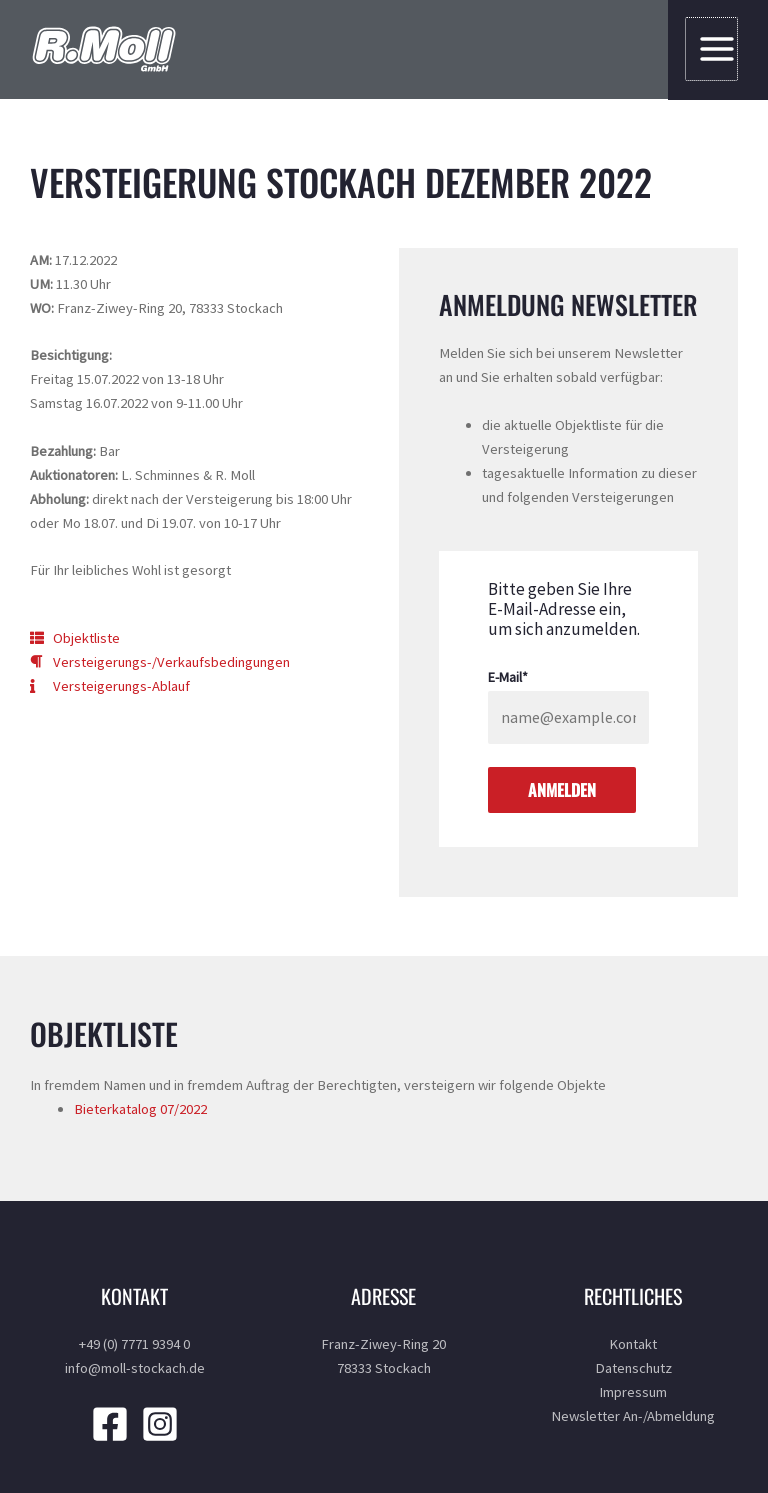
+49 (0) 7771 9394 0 (134, 1344)
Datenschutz (633, 1368)
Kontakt (633, 1344)
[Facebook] (110, 1424)
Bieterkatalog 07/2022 (140, 1109)
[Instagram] (160, 1424)
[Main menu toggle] (712, 49)
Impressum (633, 1392)
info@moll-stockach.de (135, 1368)
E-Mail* (508, 677)
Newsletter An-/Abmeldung (633, 1416)
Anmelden (562, 789)
